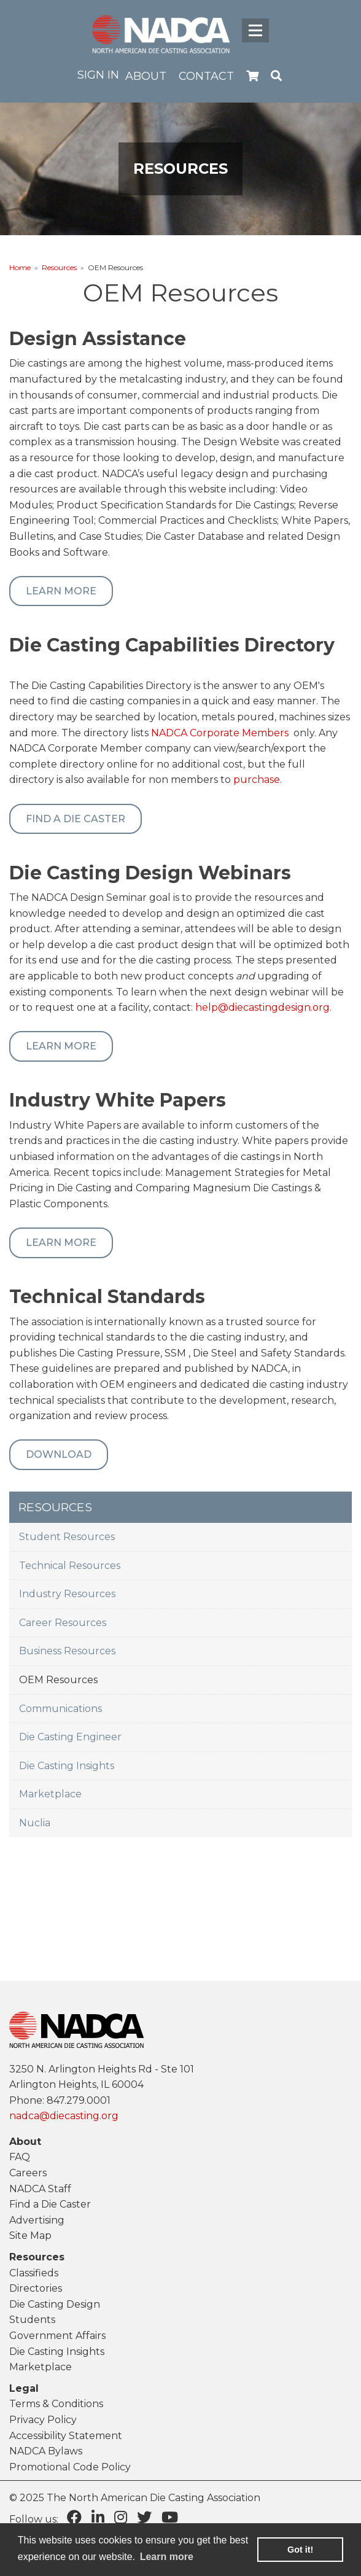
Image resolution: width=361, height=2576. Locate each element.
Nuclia (34, 1823)
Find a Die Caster (75, 819)
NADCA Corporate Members (220, 733)
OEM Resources (58, 1680)
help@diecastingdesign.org (262, 1007)
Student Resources (67, 1537)
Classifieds (33, 2273)
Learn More (61, 591)
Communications (60, 1708)
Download (58, 1454)
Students (32, 2319)
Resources (59, 267)
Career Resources (62, 1622)
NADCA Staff (40, 2189)
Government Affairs (57, 2335)
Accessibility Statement (65, 2436)
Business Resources (67, 1651)
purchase (256, 779)
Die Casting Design (54, 2304)
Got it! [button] (300, 2550)
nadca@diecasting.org (63, 2116)
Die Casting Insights (66, 1766)
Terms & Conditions (56, 2404)
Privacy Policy (43, 2420)
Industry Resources (67, 1594)
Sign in (98, 75)
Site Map (30, 2235)
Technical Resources (69, 1565)
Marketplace (50, 1794)
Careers (28, 2173)
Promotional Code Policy (70, 2467)
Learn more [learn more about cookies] (166, 2556)
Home (20, 267)
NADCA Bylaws (45, 2451)
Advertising (36, 2220)
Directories (35, 2288)
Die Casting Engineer (70, 1737)
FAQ (19, 2157)
